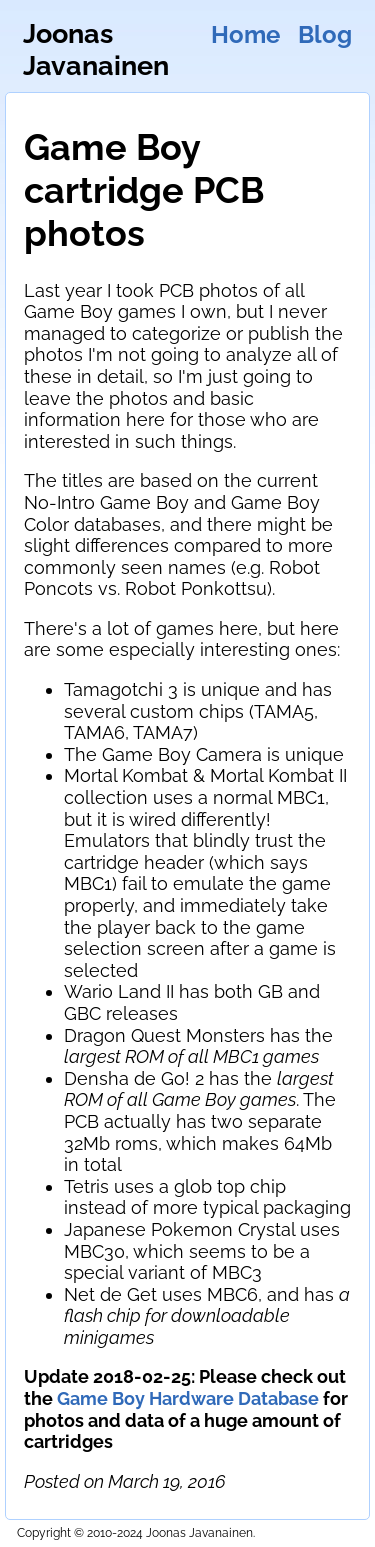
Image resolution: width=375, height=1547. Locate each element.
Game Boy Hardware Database (188, 1398)
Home (245, 35)
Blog (325, 35)
